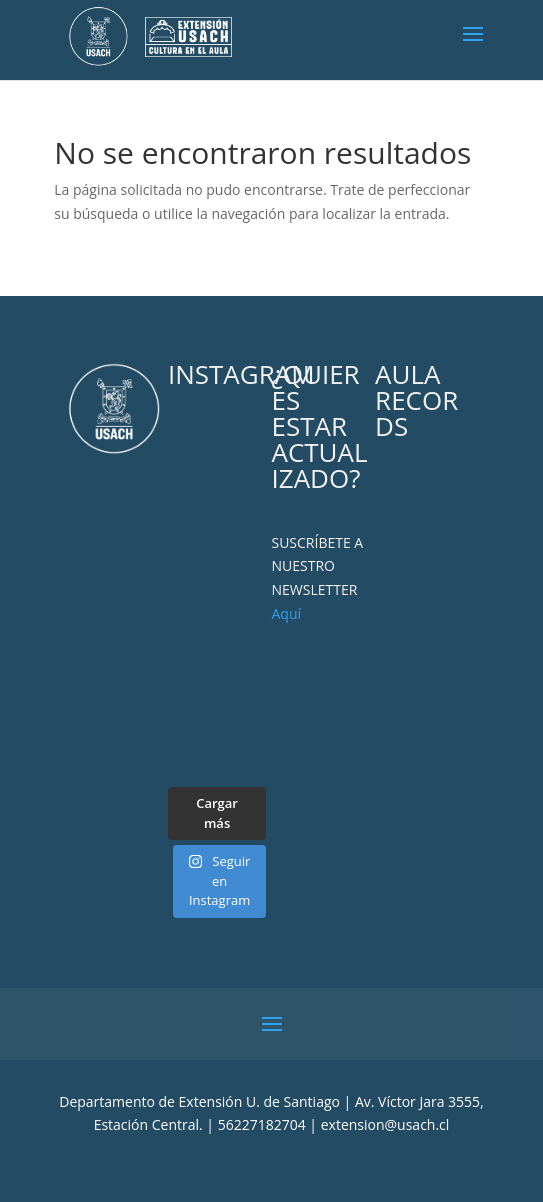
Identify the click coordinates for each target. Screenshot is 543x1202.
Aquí (286, 613)
